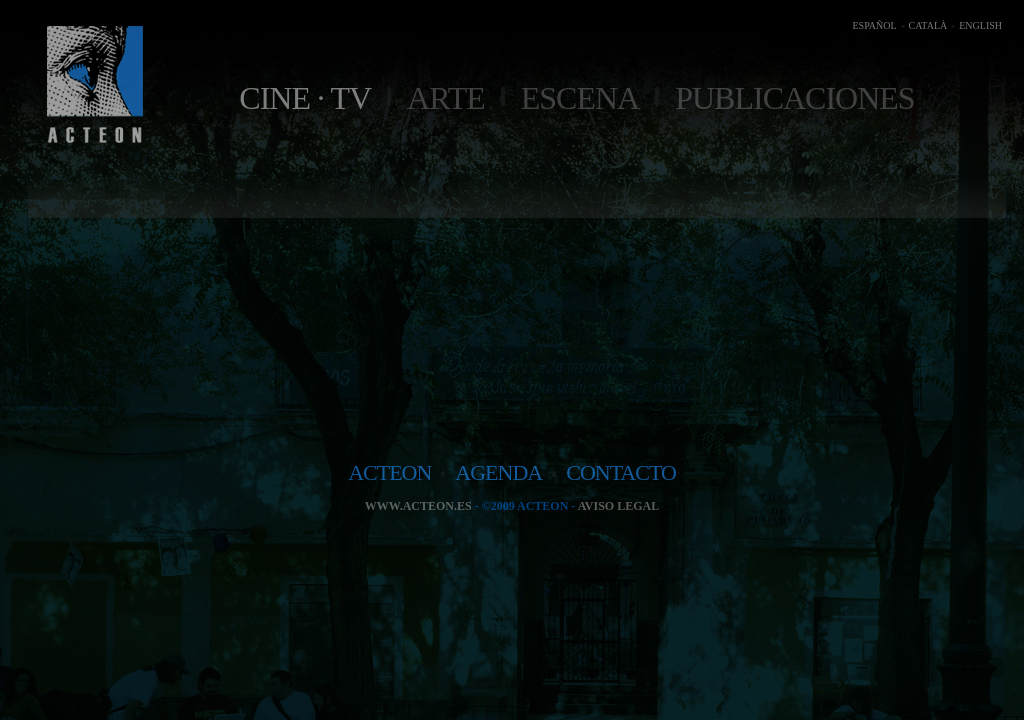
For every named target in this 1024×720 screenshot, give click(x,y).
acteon (389, 472)
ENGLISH (980, 25)
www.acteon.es (418, 506)
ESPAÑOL (874, 25)
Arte (446, 98)
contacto (621, 472)
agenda (498, 472)
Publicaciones (794, 98)
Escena (580, 98)
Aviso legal (618, 506)
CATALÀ (928, 25)
